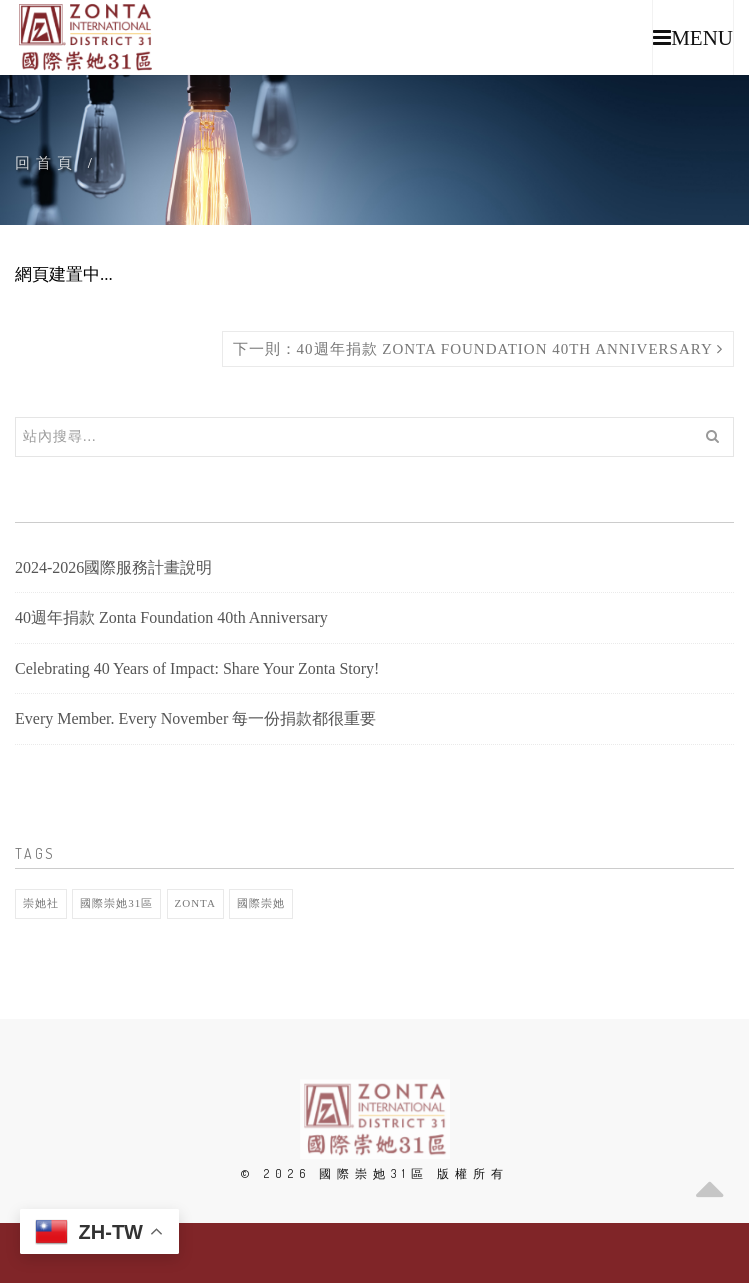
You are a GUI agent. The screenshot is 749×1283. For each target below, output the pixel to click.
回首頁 (46, 163)
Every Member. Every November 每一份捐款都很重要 (195, 718)
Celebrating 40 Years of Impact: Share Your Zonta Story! (197, 668)
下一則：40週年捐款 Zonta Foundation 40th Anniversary (478, 349)
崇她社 (41, 903)
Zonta (195, 903)
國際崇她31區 (116, 903)
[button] (693, 37)
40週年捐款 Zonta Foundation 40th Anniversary (171, 617)
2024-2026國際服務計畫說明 (113, 567)
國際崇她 (261, 903)
